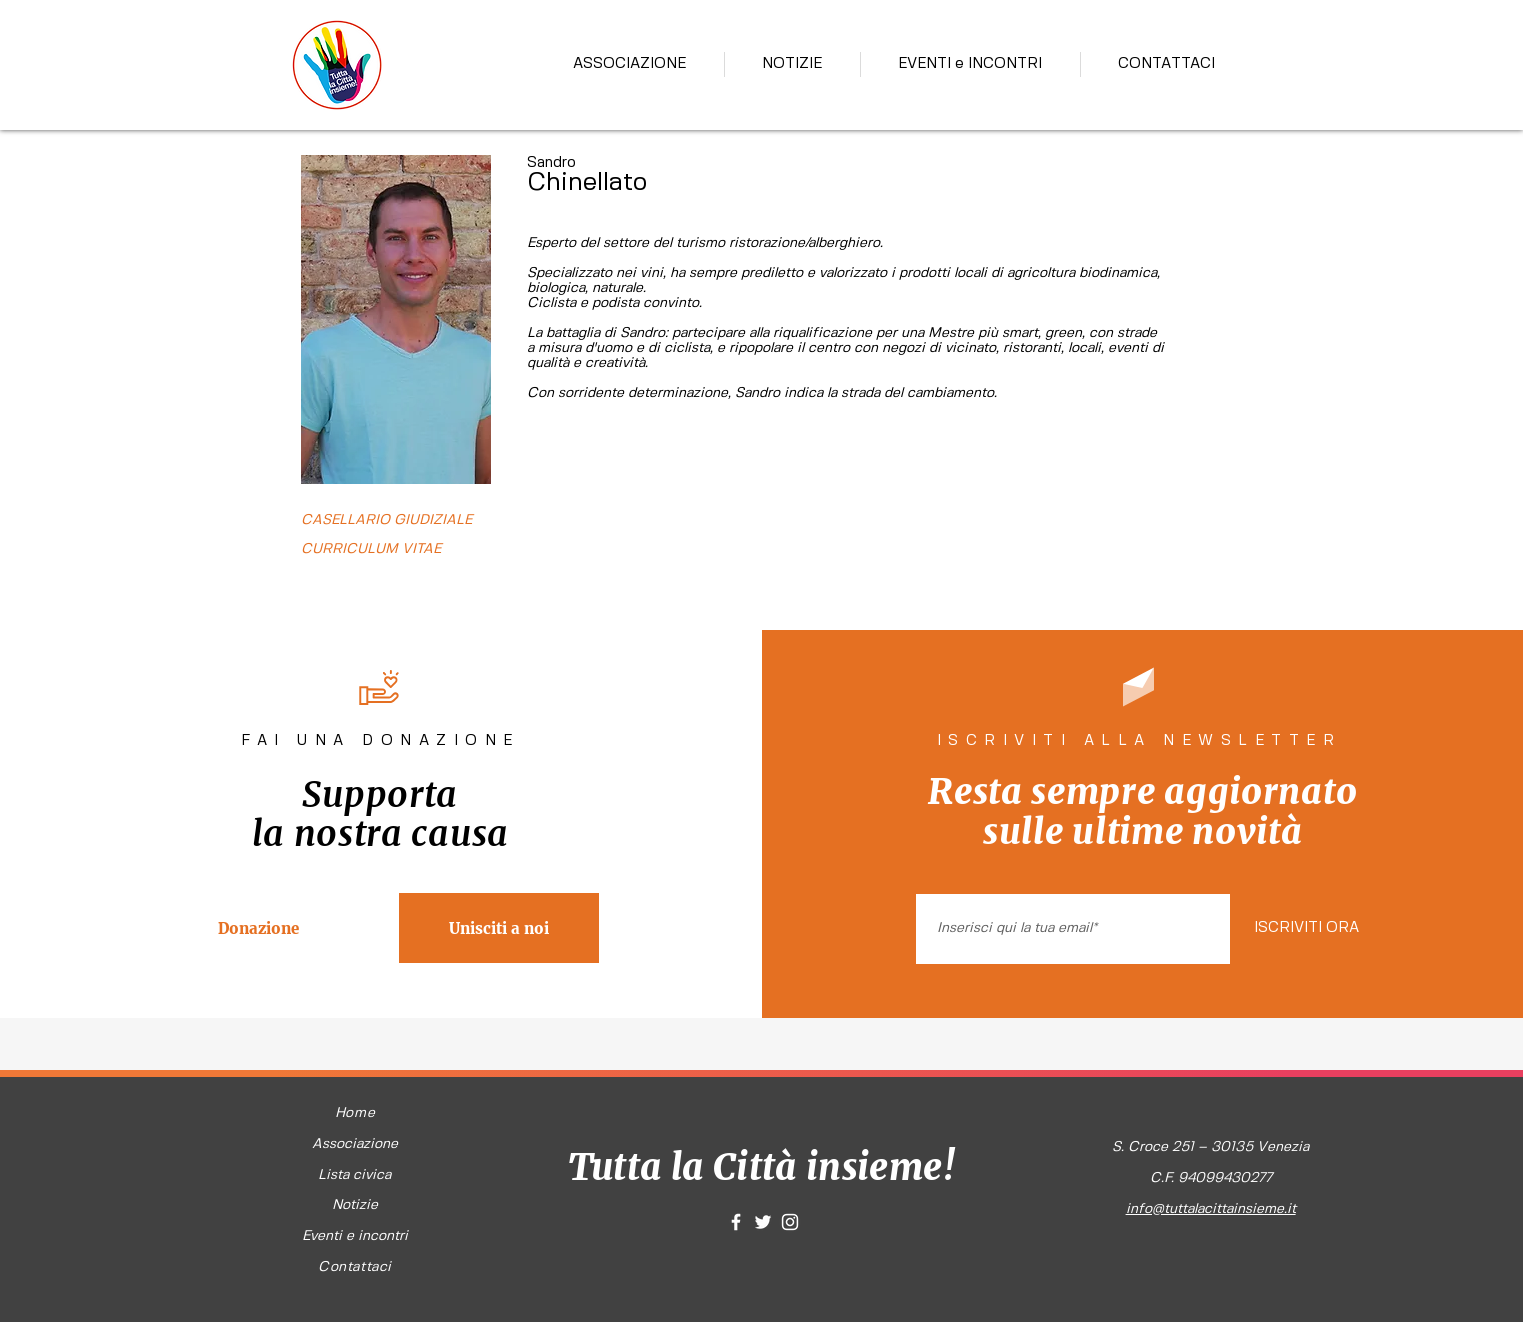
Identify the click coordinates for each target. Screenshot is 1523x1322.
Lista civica (354, 1175)
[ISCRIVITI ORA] (1306, 929)
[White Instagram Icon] (790, 1222)
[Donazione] (259, 928)
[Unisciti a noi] (499, 928)
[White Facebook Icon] (736, 1222)
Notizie (355, 1205)
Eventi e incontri (355, 1236)
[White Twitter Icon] (763, 1222)
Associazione (355, 1144)
